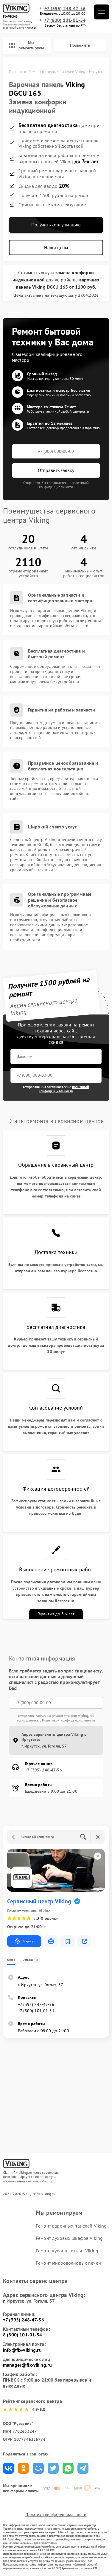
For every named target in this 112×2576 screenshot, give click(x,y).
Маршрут (24, 1941)
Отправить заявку (56, 470)
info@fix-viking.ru (22, 2350)
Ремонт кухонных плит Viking (67, 2251)
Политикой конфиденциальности (68, 1720)
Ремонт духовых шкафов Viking (69, 2238)
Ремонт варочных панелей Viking (71, 2226)
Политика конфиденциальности (55, 2514)
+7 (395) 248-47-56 (64, 8)
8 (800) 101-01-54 (22, 2335)
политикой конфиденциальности (64, 1088)
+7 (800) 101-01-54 (64, 20)
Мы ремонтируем (26, 45)
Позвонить (80, 45)
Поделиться (8, 2468)
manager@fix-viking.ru (27, 2365)
